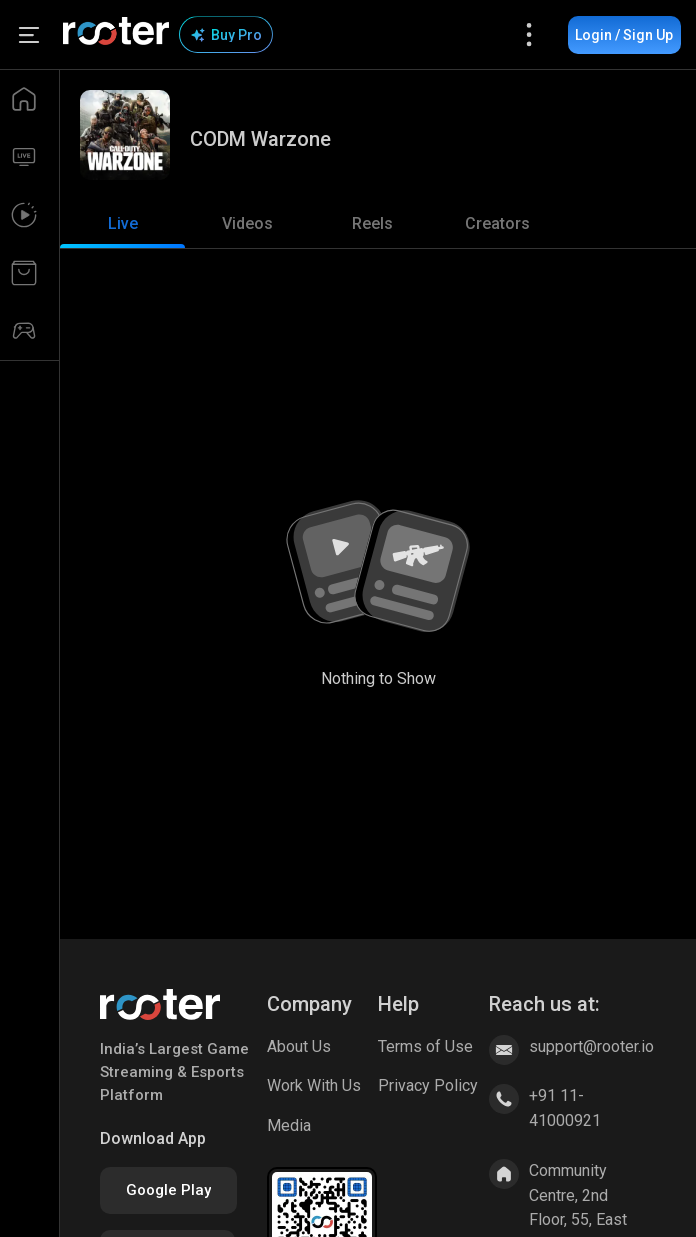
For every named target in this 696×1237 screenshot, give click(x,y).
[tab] (122, 224)
